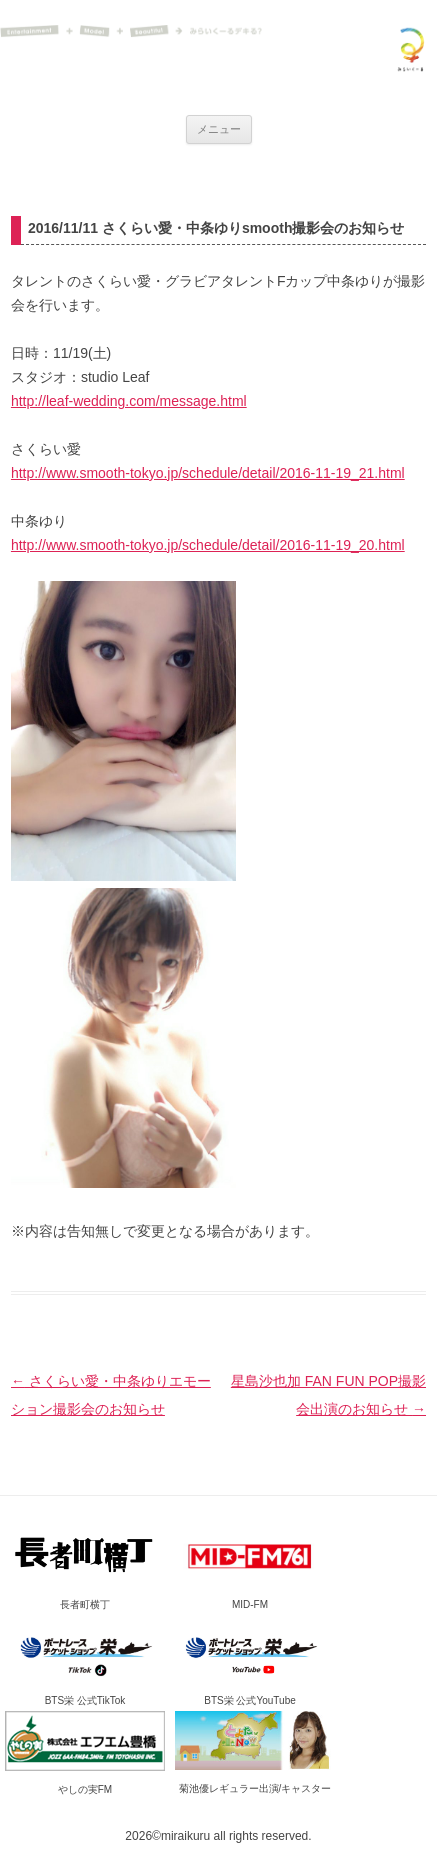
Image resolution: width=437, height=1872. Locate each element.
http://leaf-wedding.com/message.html (129, 401)
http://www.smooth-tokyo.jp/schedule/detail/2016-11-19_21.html (208, 473)
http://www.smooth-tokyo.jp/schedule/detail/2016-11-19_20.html (208, 545)
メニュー (219, 129)
